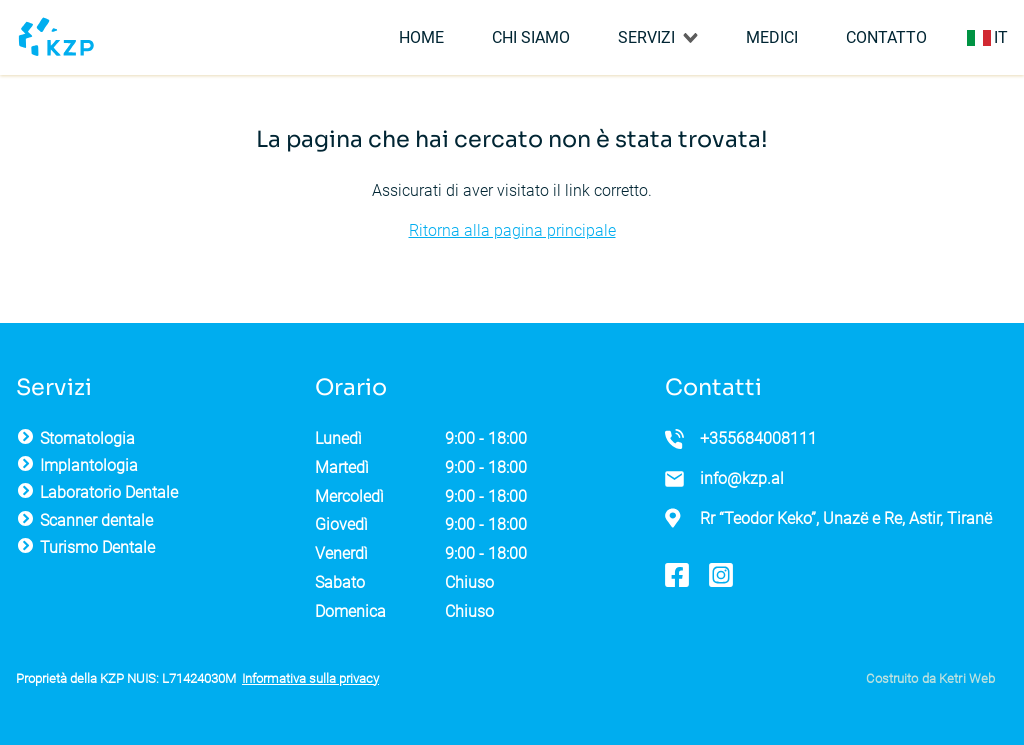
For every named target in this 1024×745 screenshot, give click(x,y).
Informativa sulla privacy (310, 678)
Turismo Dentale (97, 547)
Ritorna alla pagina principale (512, 230)
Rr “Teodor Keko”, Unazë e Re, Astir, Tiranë (846, 518)
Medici (772, 37)
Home (421, 37)
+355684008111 (758, 438)
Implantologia (89, 465)
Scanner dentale (96, 520)
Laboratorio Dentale (109, 492)
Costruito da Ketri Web (930, 678)
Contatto (886, 37)
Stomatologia (87, 438)
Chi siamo (531, 37)
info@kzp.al (742, 478)
